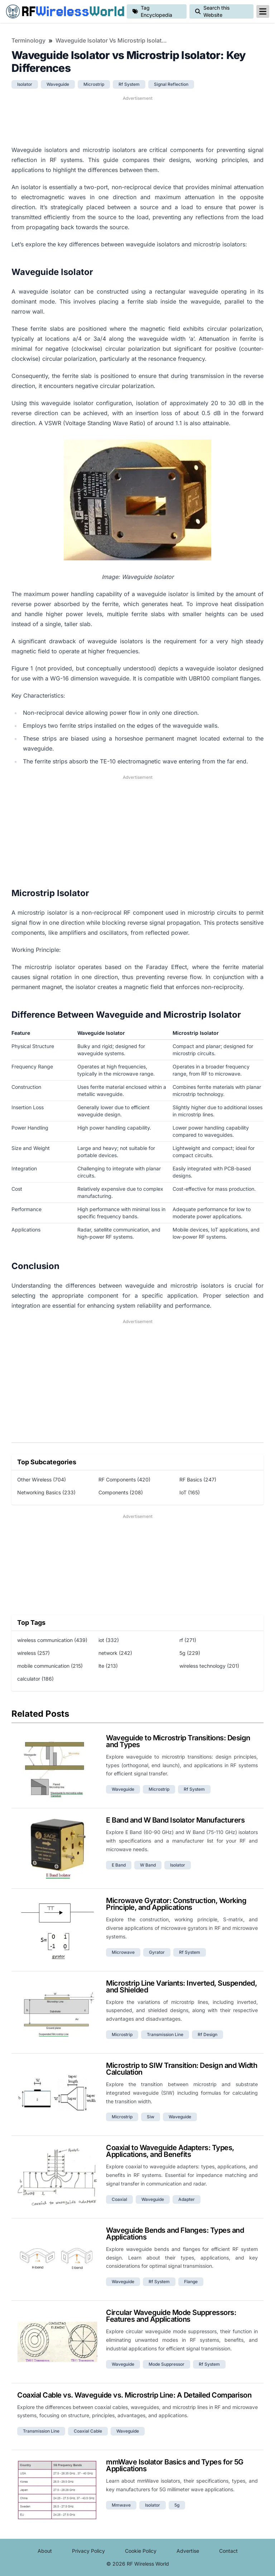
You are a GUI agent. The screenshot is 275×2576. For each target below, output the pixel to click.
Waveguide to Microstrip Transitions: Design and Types (178, 1741)
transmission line (165, 2034)
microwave (123, 1952)
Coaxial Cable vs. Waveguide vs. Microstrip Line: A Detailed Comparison (134, 2395)
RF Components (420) (124, 1479)
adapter (186, 2199)
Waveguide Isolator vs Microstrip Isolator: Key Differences (113, 40)
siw (150, 2116)
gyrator (157, 1952)
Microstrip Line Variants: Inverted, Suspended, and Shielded (181, 1986)
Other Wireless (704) (41, 1479)
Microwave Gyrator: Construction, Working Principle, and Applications (176, 1904)
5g (176, 2505)
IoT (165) (189, 1492)
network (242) (115, 1653)
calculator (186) (35, 1679)
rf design (207, 2034)
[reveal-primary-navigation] (262, 11)
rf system (129, 84)
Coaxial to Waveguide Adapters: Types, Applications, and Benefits (170, 2151)
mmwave (121, 2505)
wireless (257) (33, 1653)
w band (148, 1865)
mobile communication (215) (50, 1666)
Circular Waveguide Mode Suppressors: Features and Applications (171, 2316)
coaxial (119, 2199)
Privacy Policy (88, 2551)
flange (191, 2281)
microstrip (93, 84)
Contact (228, 2551)
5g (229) (189, 1653)
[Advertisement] (137, 120)
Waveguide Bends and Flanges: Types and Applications (175, 2233)
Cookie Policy (140, 2551)
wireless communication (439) (52, 1640)
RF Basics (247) (197, 1479)
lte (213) (108, 1666)
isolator (24, 84)
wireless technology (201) (209, 1666)
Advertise (188, 2551)
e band (119, 1865)
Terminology (28, 40)
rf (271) (187, 1640)
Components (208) (120, 1492)
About (45, 2551)
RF (63, 11)
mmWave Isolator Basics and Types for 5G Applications (174, 2465)
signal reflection (171, 84)
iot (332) (108, 1640)
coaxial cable (88, 2431)
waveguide (58, 84)
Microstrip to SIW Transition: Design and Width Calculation (181, 2068)
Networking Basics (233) (46, 1492)
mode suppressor (166, 2364)
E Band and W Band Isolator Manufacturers (175, 1820)
